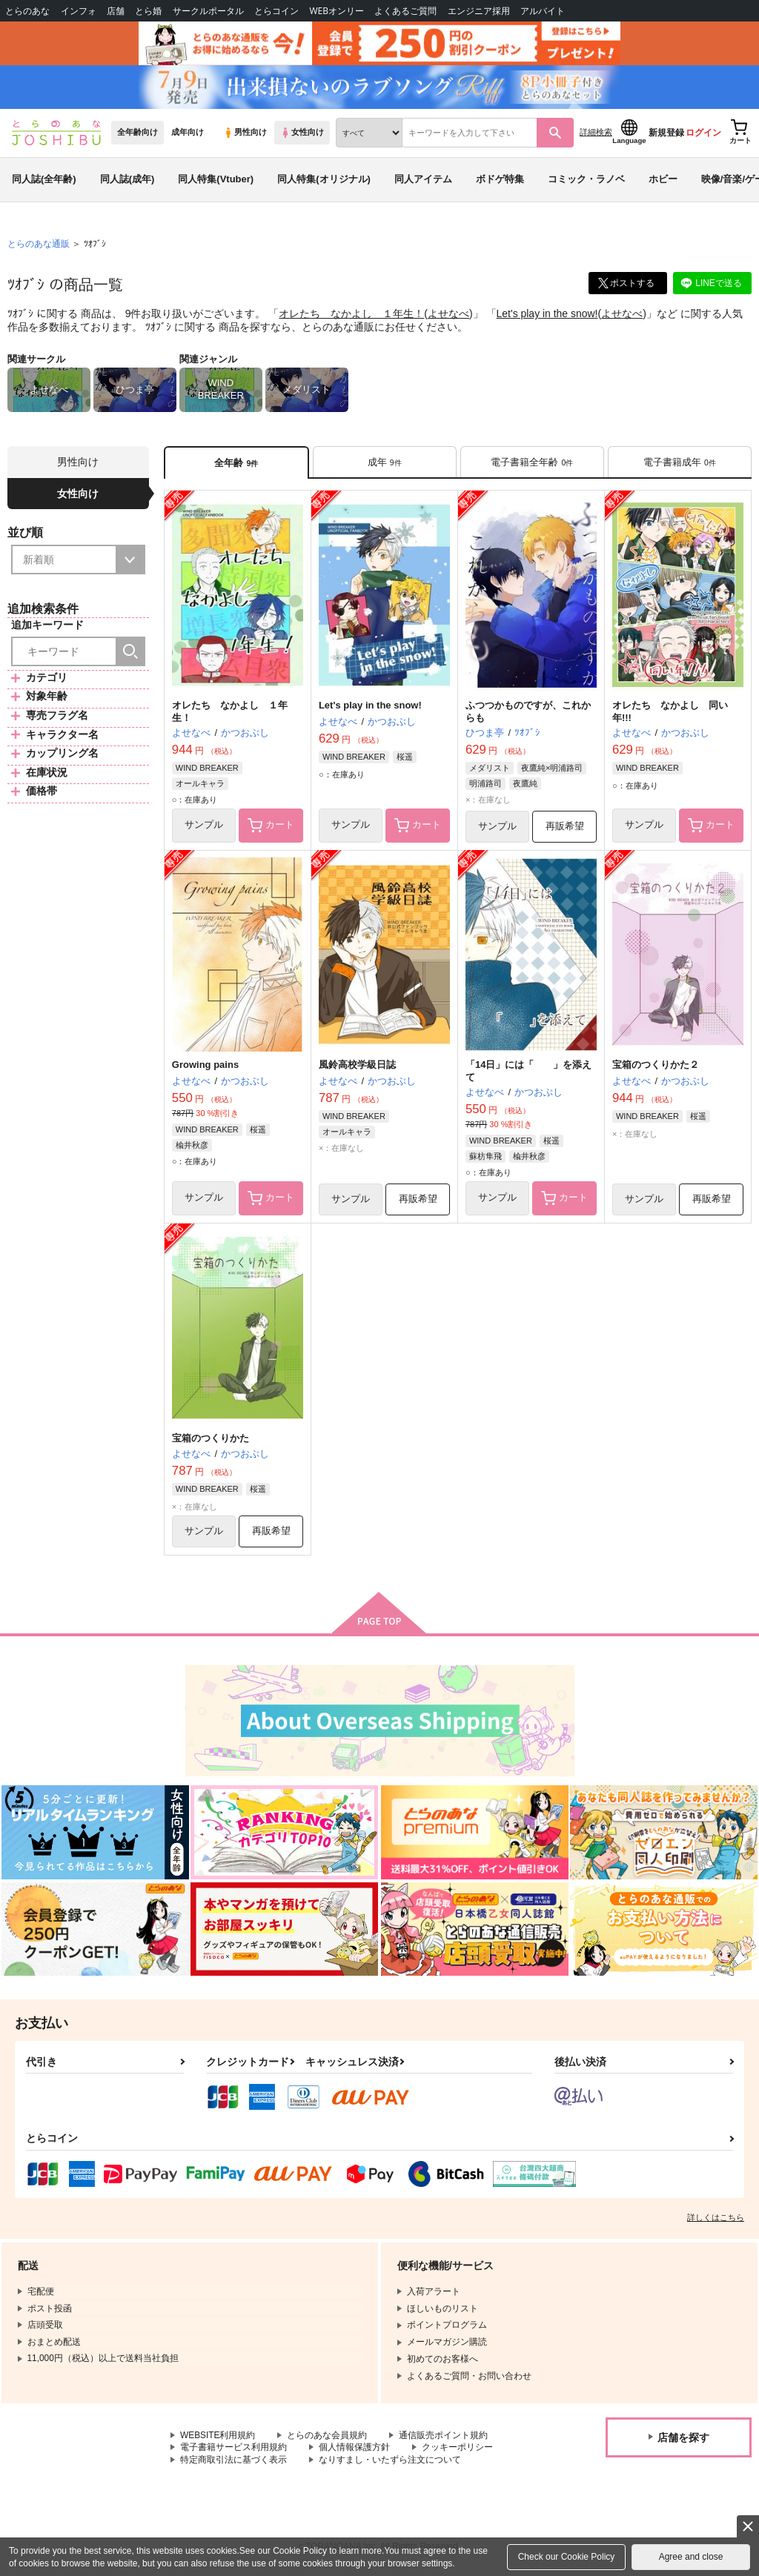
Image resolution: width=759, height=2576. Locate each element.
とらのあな (27, 10)
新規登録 (666, 134)
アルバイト (542, 10)
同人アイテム (423, 180)
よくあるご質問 (405, 10)
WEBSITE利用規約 (218, 2438)
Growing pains (205, 1067)
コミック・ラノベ (586, 180)
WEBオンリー (336, 10)
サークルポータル (208, 10)
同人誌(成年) (127, 180)
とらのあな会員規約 (328, 2438)
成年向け (187, 134)
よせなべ (448, 316)
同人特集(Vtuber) (215, 180)
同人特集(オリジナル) (324, 180)
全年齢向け (137, 134)
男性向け (245, 134)
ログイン (703, 134)
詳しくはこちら (715, 2220)
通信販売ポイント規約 (444, 2438)
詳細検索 (596, 134)
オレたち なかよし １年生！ (351, 316)
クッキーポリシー (457, 2450)
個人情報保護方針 (354, 2450)
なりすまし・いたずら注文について (390, 2462)
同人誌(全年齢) (44, 180)
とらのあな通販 (38, 245)
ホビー (663, 180)
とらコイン (276, 10)
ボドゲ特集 (500, 180)
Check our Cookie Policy (566, 2557)
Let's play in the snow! (547, 316)
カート (271, 827)
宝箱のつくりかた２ (655, 1067)
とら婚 (148, 10)
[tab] (385, 464)
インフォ (78, 10)
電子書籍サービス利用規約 (233, 2450)
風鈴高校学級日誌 (357, 1067)
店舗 (116, 10)
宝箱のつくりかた (210, 1440)
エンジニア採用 (479, 10)
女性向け (302, 134)
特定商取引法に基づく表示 (233, 2462)
